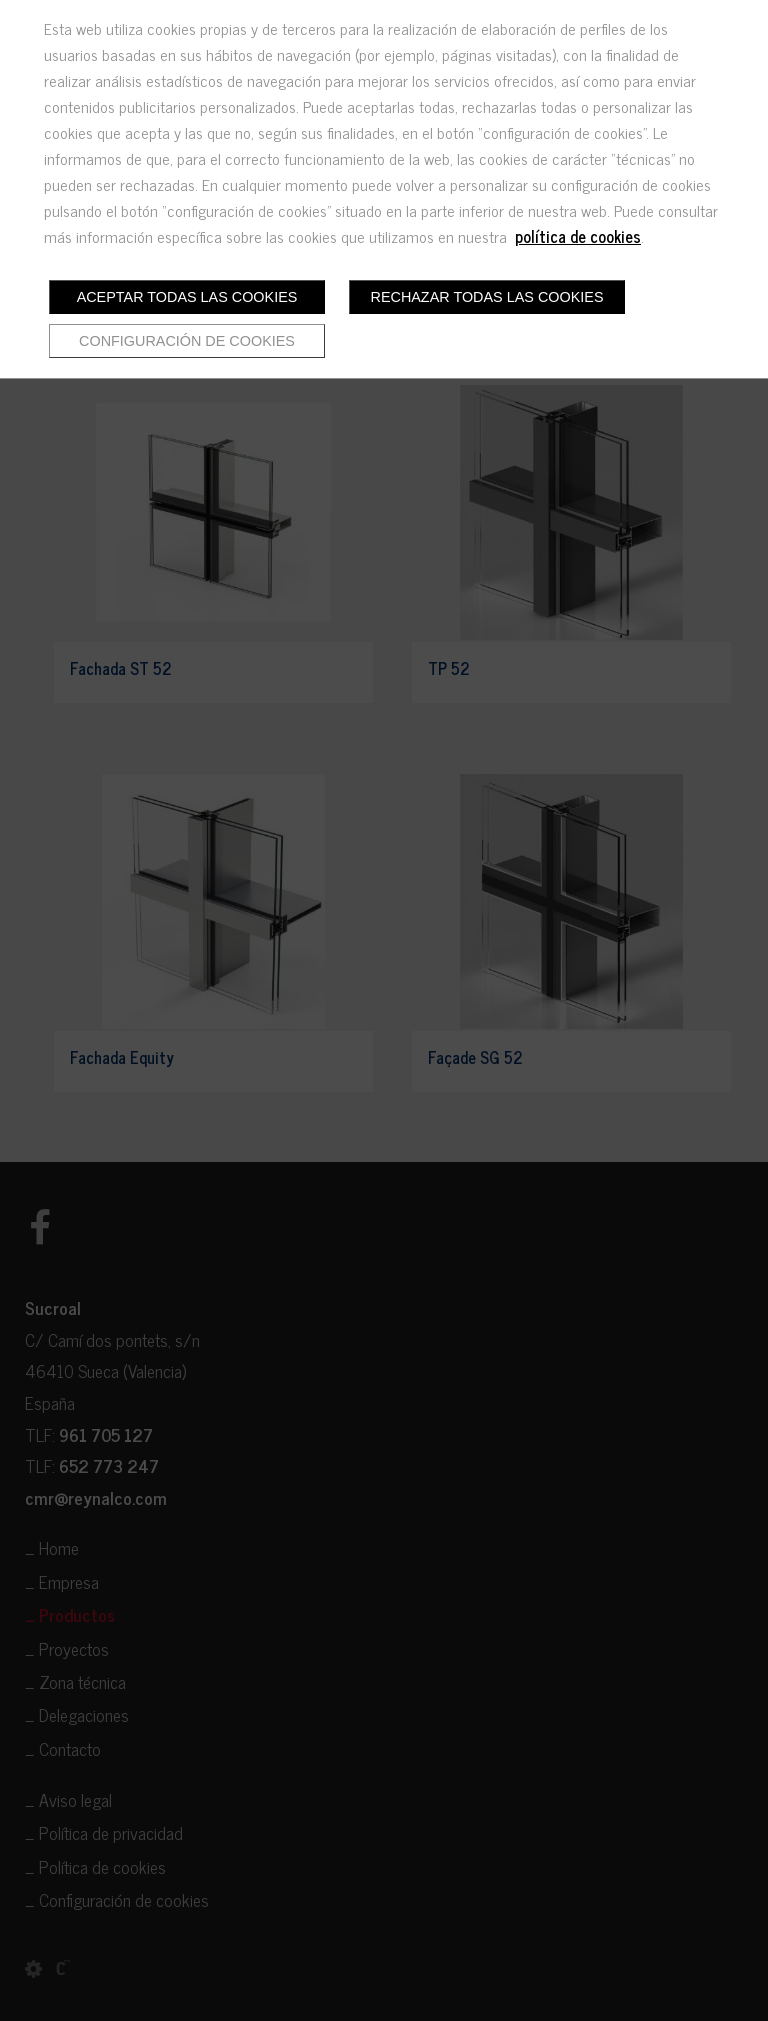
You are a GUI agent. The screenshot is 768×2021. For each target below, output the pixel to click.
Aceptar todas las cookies (187, 297)
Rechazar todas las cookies (487, 297)
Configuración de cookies (187, 341)
